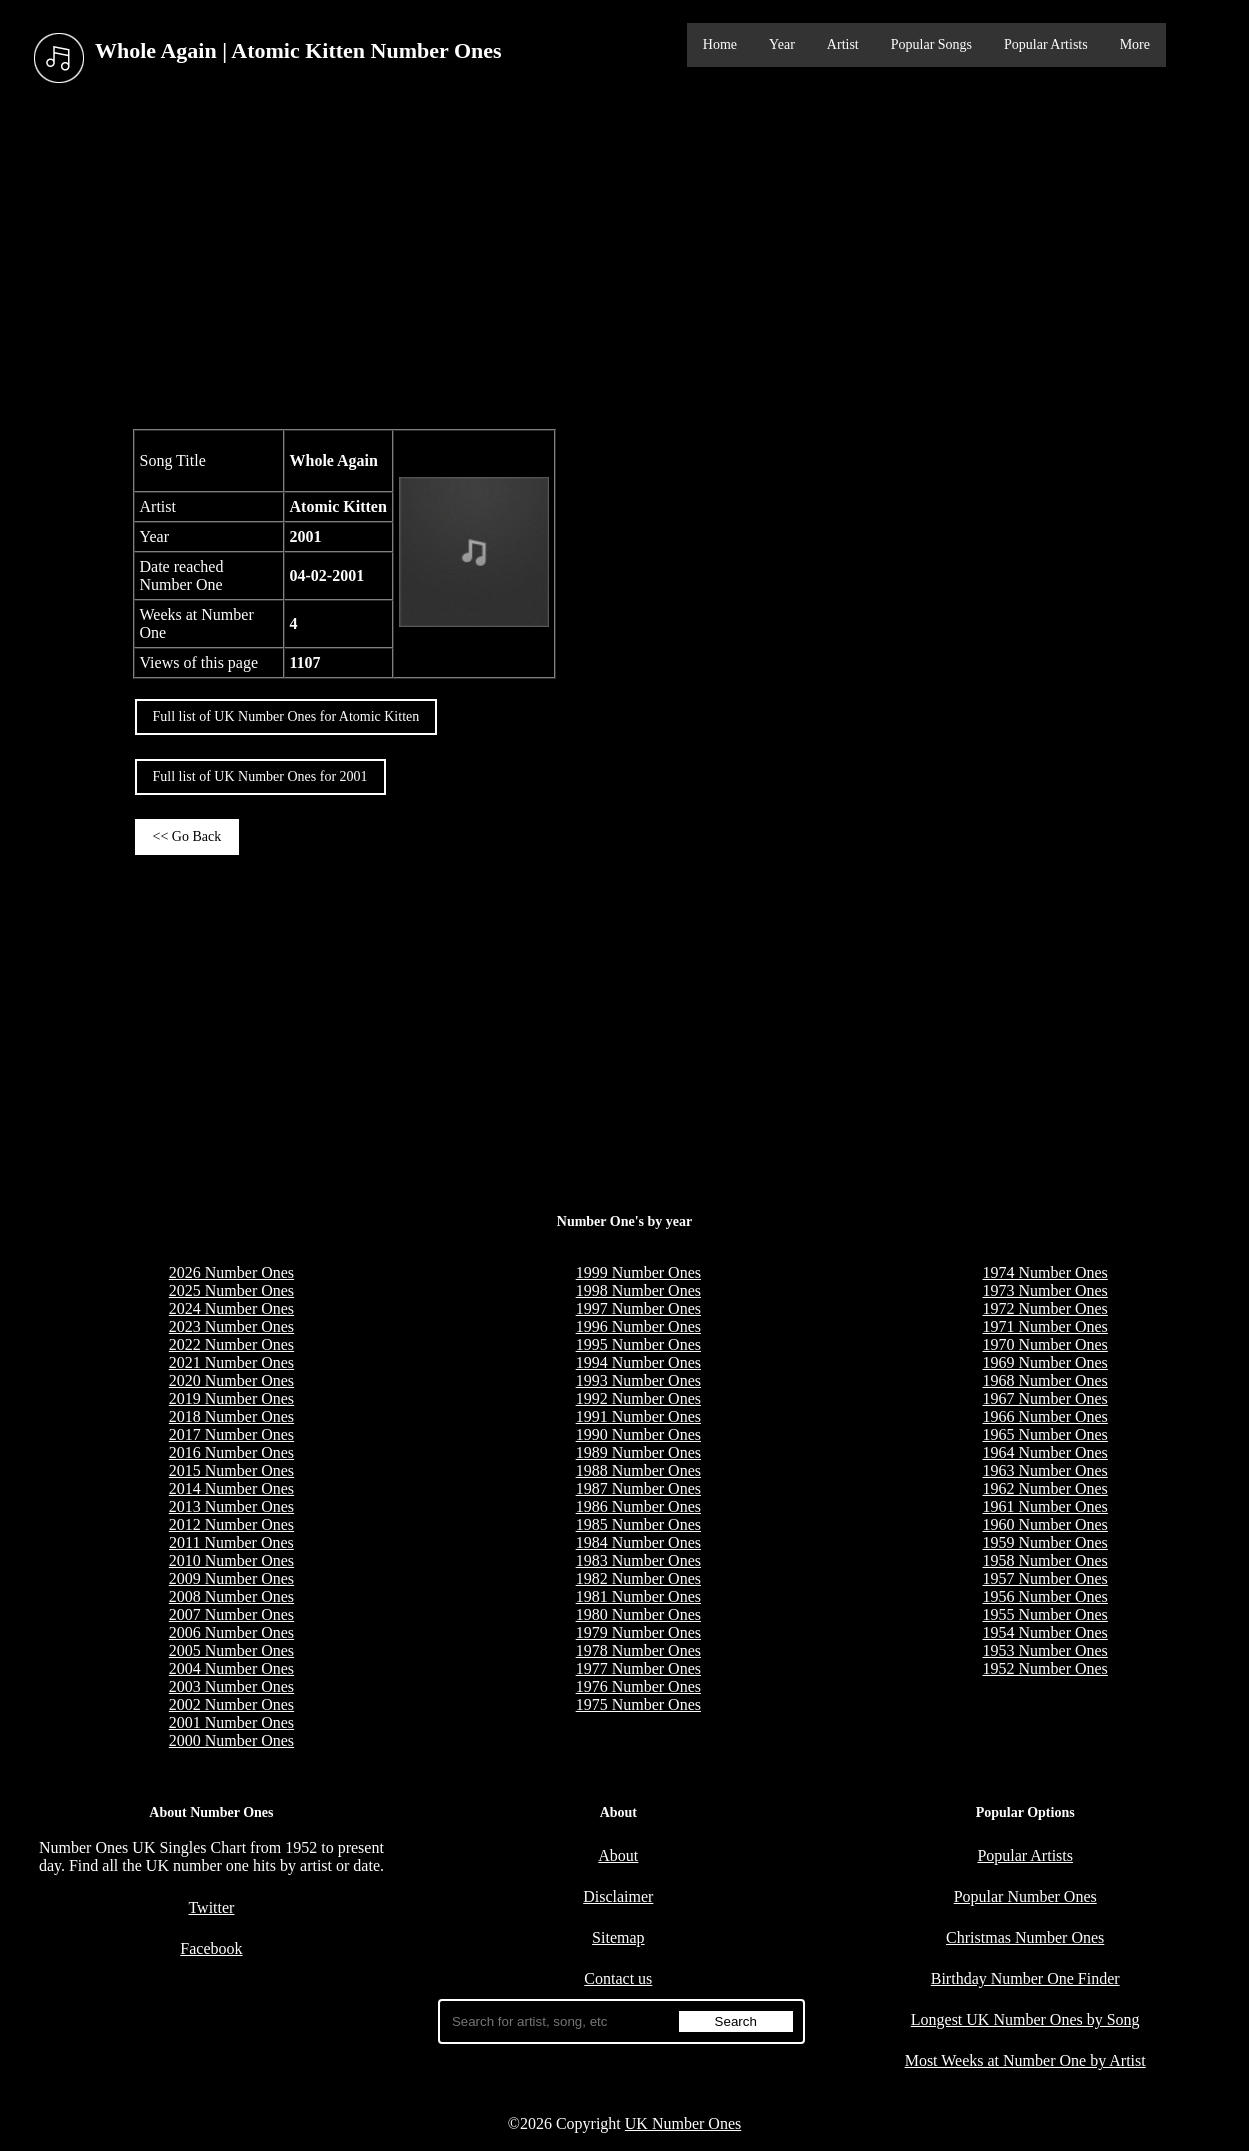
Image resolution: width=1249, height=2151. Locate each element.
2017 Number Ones (231, 1434)
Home (720, 44)
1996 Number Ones (638, 1326)
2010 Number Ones (231, 1560)
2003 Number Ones (231, 1686)
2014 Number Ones (231, 1488)
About (618, 1855)
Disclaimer (618, 1896)
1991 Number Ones (638, 1416)
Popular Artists (1046, 44)
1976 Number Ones (638, 1686)
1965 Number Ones (1045, 1434)
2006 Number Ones (231, 1632)
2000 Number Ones (231, 1740)
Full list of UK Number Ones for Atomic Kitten (286, 716)
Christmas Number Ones (1025, 1937)
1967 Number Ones (1045, 1398)
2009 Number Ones (231, 1578)
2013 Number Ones (231, 1506)
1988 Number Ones (638, 1470)
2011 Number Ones (231, 1542)
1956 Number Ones (1045, 1596)
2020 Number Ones (231, 1380)
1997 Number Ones (638, 1308)
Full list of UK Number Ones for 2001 (260, 776)
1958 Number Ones (1045, 1560)
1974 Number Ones (1045, 1272)
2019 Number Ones (231, 1398)
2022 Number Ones (231, 1344)
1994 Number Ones (638, 1362)
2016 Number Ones (231, 1452)
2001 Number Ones (231, 1722)
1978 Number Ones (638, 1650)
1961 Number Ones (1045, 1506)
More (1135, 44)
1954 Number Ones (1045, 1632)
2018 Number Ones (231, 1416)
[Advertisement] (625, 259)
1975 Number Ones (638, 1704)
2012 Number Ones (231, 1524)
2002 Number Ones (231, 1704)
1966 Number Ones (1045, 1416)
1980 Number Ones (638, 1614)
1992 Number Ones (638, 1398)
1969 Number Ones (1045, 1362)
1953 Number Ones (1045, 1650)
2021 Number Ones (231, 1362)
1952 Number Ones (1045, 1668)
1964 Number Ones (1045, 1452)
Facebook (211, 1948)
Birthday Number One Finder (1025, 1978)
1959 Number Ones (1045, 1542)
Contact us (618, 1978)
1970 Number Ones (1045, 1344)
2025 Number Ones (231, 1290)
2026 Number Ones (231, 1272)
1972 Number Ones (1045, 1308)
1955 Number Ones (1045, 1614)
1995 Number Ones (638, 1344)
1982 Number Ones (638, 1578)
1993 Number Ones (638, 1380)
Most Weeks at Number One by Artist (1025, 2060)
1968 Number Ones (1045, 1380)
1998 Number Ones (638, 1290)
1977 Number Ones (638, 1668)
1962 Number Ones (1045, 1488)
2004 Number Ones (231, 1668)
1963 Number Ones (1045, 1470)
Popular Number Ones (1025, 1896)
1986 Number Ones (638, 1506)
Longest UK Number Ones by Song (1025, 2019)
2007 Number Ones (231, 1614)
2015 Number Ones (231, 1470)
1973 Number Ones (1045, 1290)
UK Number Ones (683, 2123)
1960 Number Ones (1045, 1524)
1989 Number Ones (638, 1452)
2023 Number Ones (231, 1326)
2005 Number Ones (231, 1650)
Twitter (211, 1907)
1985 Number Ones (638, 1524)
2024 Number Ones (231, 1308)
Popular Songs (931, 44)
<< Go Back (187, 836)
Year (782, 44)
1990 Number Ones (638, 1434)
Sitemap (618, 1937)
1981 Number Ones (638, 1596)
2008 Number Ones (231, 1596)
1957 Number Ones (1045, 1578)
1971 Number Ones (1045, 1326)
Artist (843, 44)
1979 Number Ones (638, 1632)
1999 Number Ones (638, 1272)
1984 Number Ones (638, 1542)
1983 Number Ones (638, 1560)
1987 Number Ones (638, 1488)
